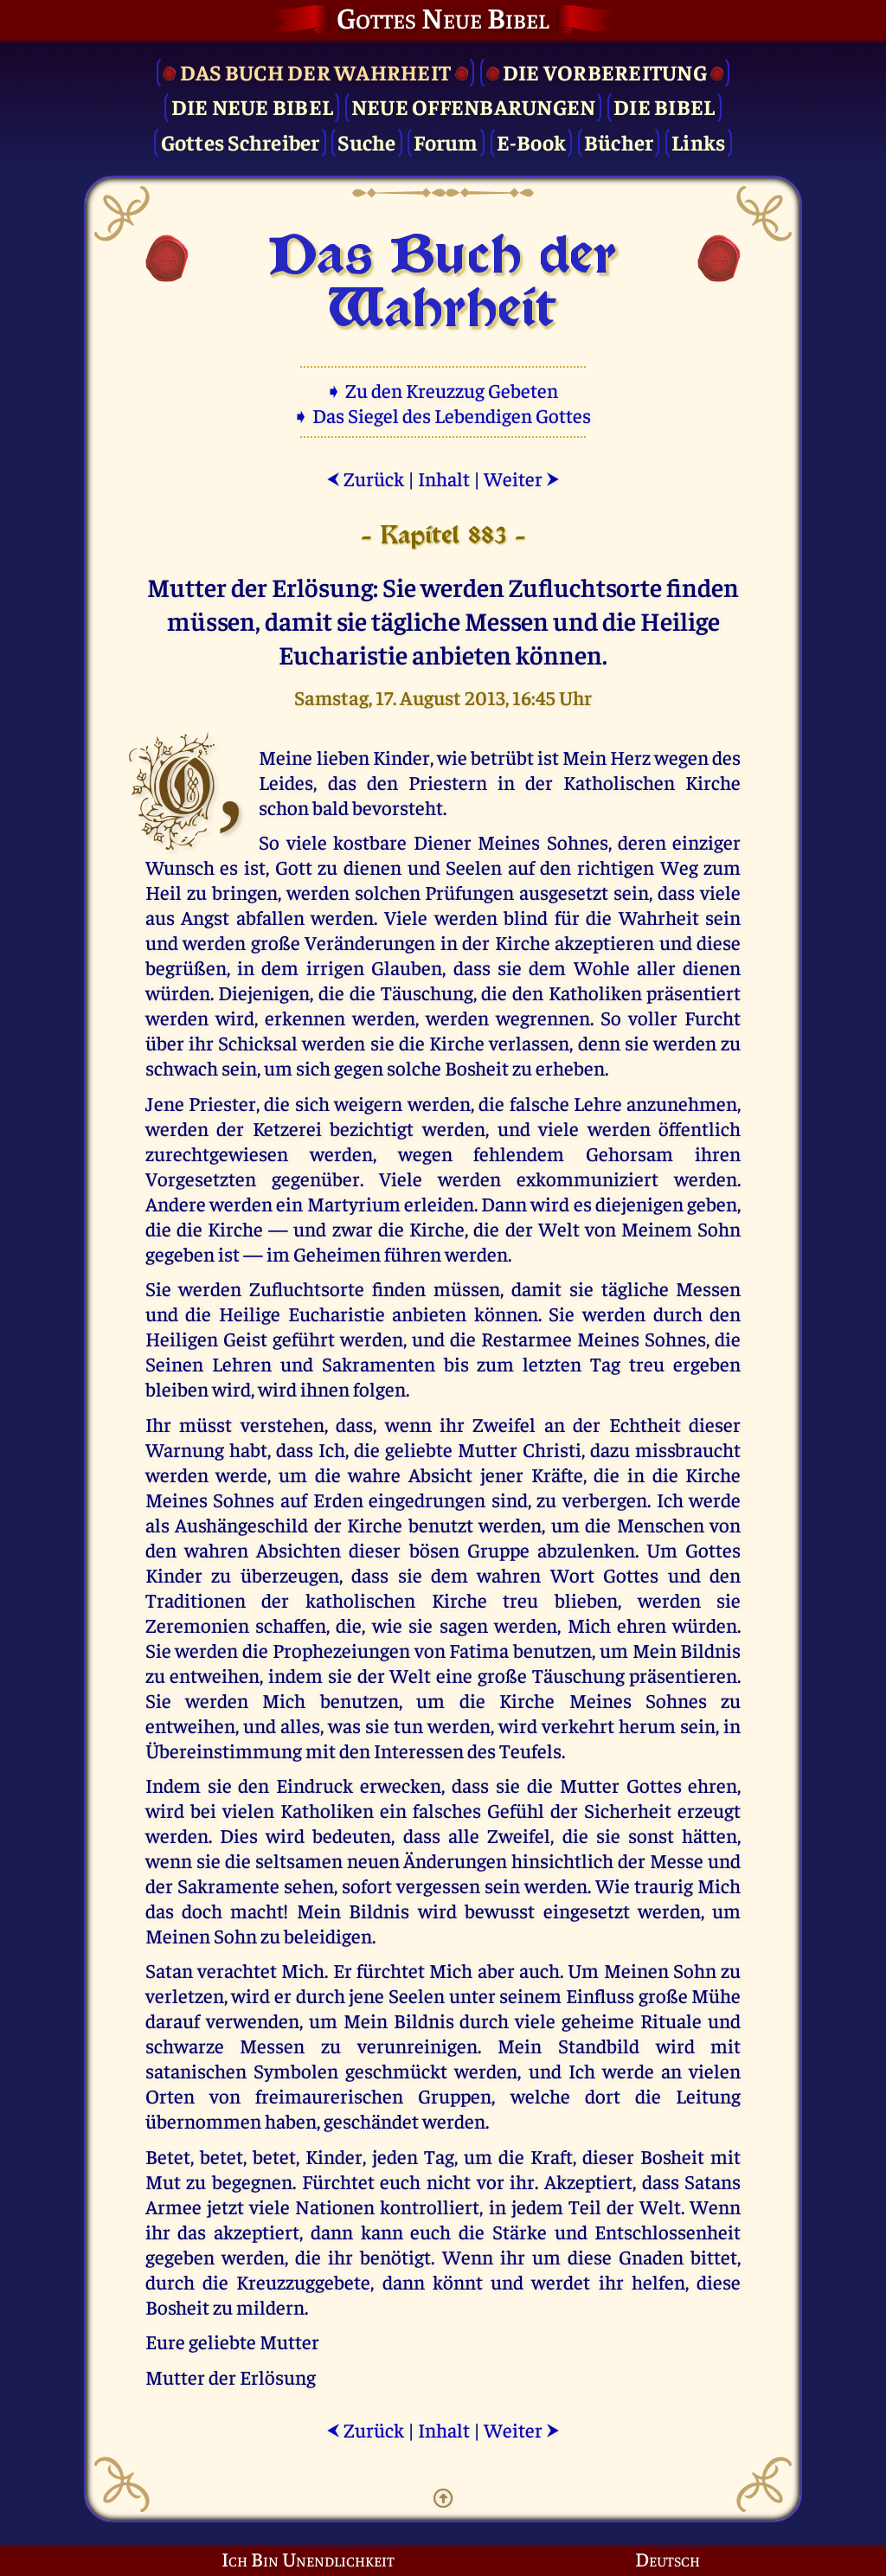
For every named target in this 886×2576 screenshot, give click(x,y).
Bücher (619, 141)
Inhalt (444, 478)
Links (698, 141)
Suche (366, 141)
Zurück (365, 478)
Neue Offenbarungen (473, 106)
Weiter (522, 478)
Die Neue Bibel (252, 106)
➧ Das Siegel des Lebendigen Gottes (443, 414)
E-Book (532, 141)
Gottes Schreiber (240, 141)
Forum (446, 141)
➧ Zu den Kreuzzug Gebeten (443, 389)
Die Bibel (664, 106)
